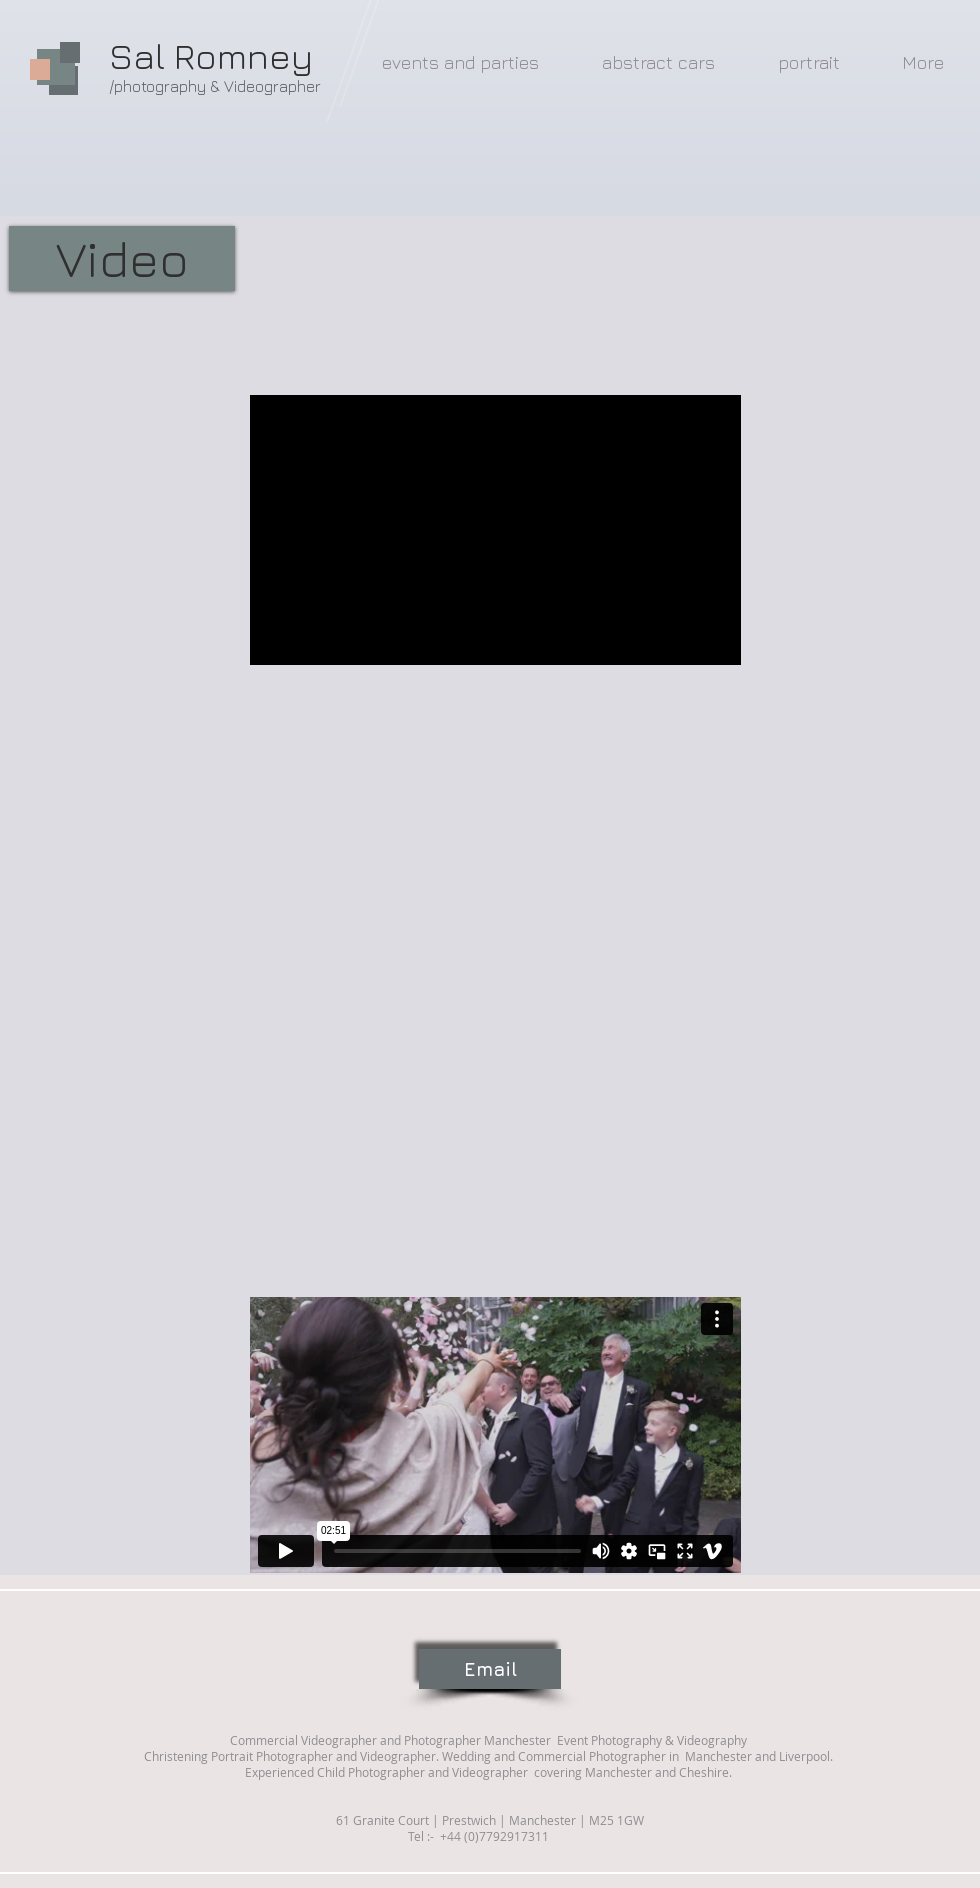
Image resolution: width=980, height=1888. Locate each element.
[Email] (490, 1669)
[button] (122, 258)
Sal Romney (211, 55)
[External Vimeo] (495, 1435)
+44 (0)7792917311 (493, 1836)
